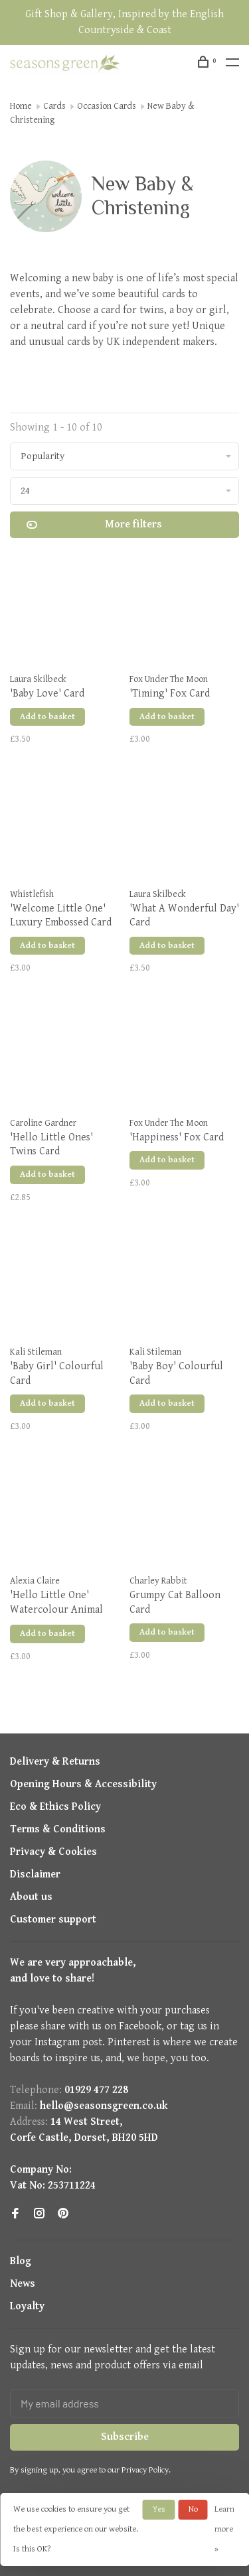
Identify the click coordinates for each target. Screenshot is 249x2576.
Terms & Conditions (58, 1829)
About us (31, 1897)
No (193, 2509)
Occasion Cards (106, 106)
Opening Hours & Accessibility (83, 1784)
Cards (54, 106)
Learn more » (224, 2529)
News (22, 2283)
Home (21, 106)
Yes (159, 2509)
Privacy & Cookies (53, 1852)
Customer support (53, 1919)
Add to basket (47, 717)
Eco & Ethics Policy (55, 1806)
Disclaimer (35, 1874)
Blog (20, 2261)
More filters (94, 525)
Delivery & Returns (55, 1761)
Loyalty (27, 2306)
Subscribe (125, 2437)
